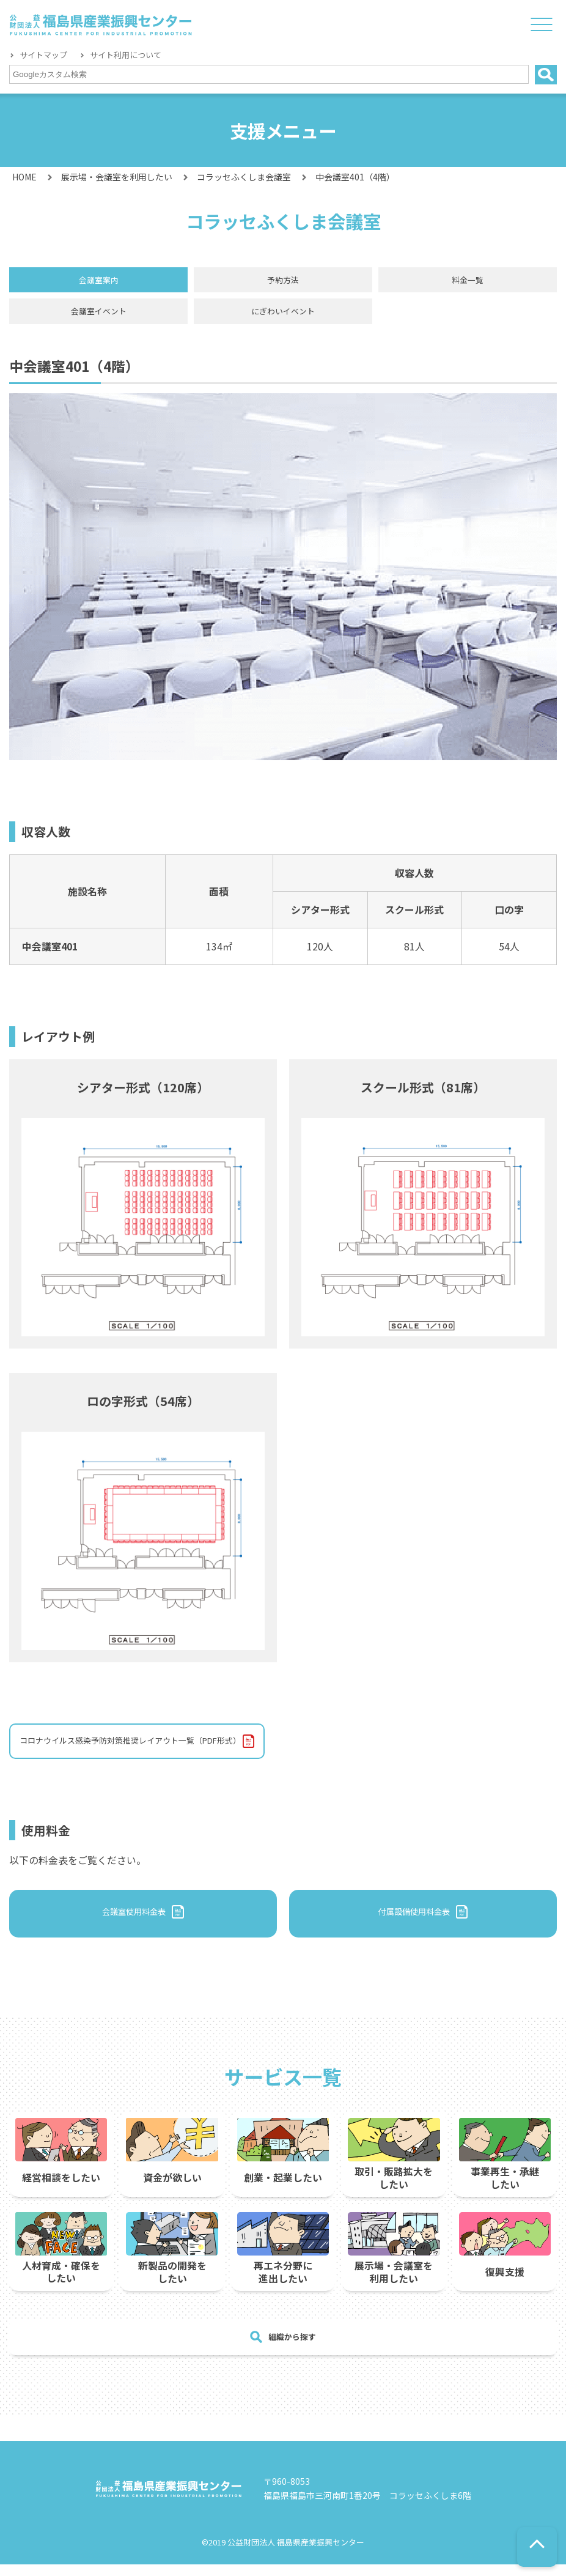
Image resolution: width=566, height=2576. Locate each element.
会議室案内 (98, 282)
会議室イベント (98, 316)
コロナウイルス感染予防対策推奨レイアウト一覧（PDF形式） (156, 1749)
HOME (24, 177)
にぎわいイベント (283, 316)
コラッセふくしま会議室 (244, 177)
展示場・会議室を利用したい (116, 177)
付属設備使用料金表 (414, 1924)
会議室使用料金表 (134, 1924)
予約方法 (283, 282)
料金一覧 (467, 282)
